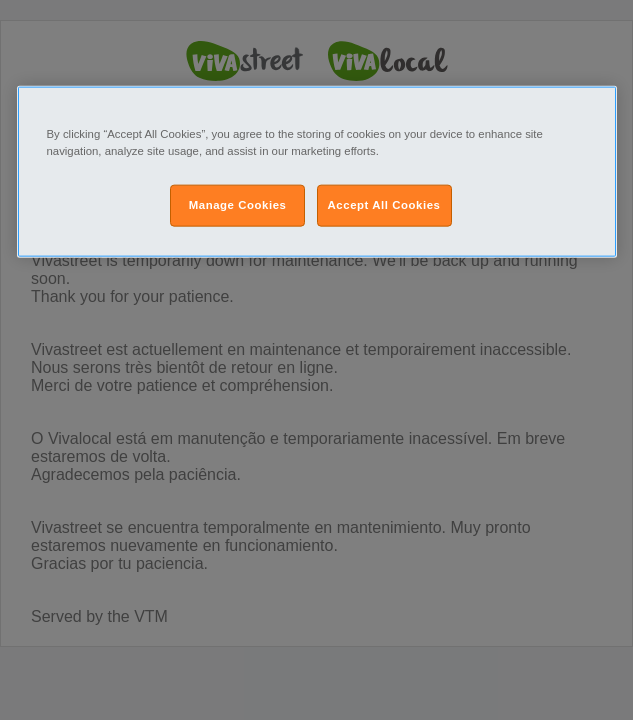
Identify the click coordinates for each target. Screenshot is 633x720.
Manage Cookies (238, 205)
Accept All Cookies (384, 205)
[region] (317, 172)
